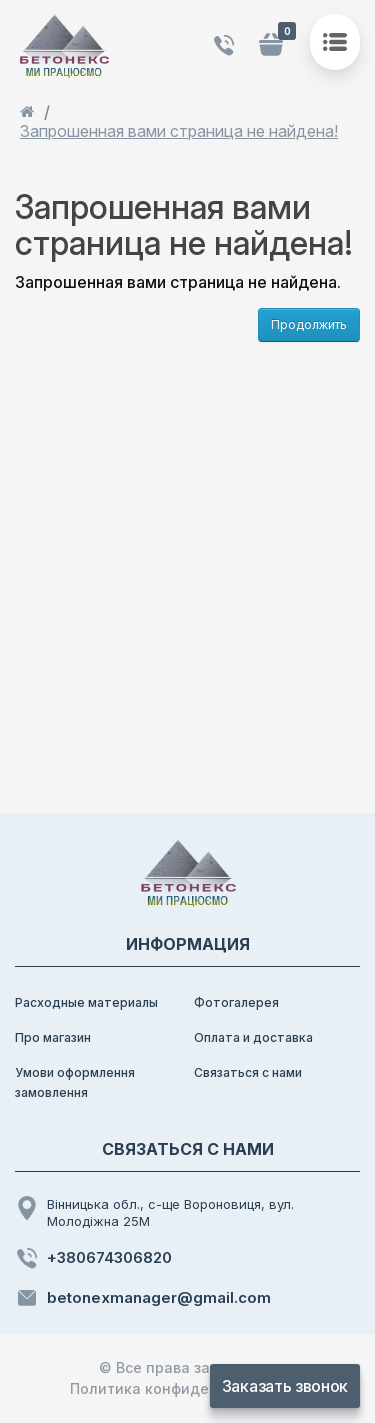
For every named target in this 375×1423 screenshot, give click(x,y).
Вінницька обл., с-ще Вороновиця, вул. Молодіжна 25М (154, 1212)
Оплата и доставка (253, 1037)
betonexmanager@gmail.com (143, 1298)
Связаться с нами (248, 1072)
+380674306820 (93, 1258)
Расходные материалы (86, 1002)
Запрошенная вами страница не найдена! (179, 131)
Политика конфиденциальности (187, 1388)
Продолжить (309, 324)
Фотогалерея (236, 1002)
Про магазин (53, 1037)
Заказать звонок (285, 1386)
